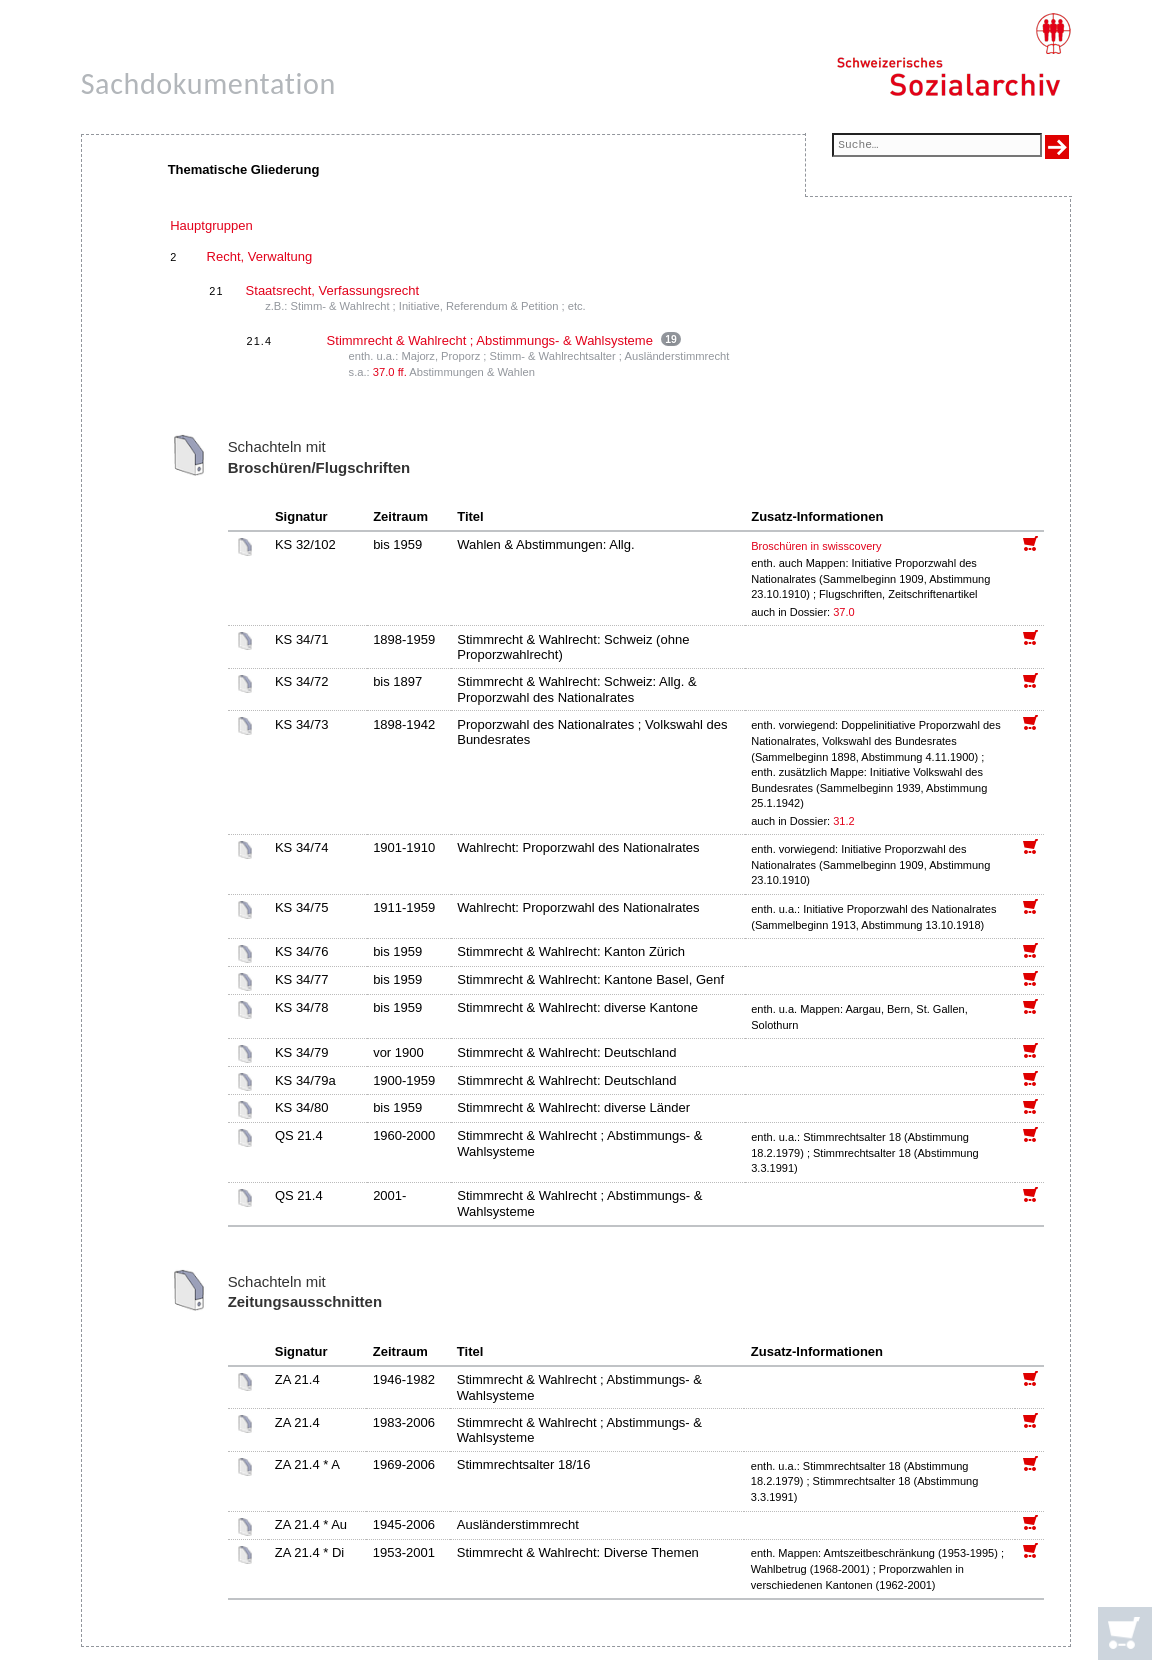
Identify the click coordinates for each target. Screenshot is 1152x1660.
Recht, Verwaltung (260, 256)
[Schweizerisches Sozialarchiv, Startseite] (953, 55)
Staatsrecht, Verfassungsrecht (332, 290)
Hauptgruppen (211, 225)
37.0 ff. (390, 372)
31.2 (845, 821)
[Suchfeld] (937, 146)
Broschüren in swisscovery (816, 546)
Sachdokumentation (208, 83)
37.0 (845, 612)
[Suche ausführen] (1057, 147)
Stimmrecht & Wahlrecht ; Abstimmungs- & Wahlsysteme (490, 340)
